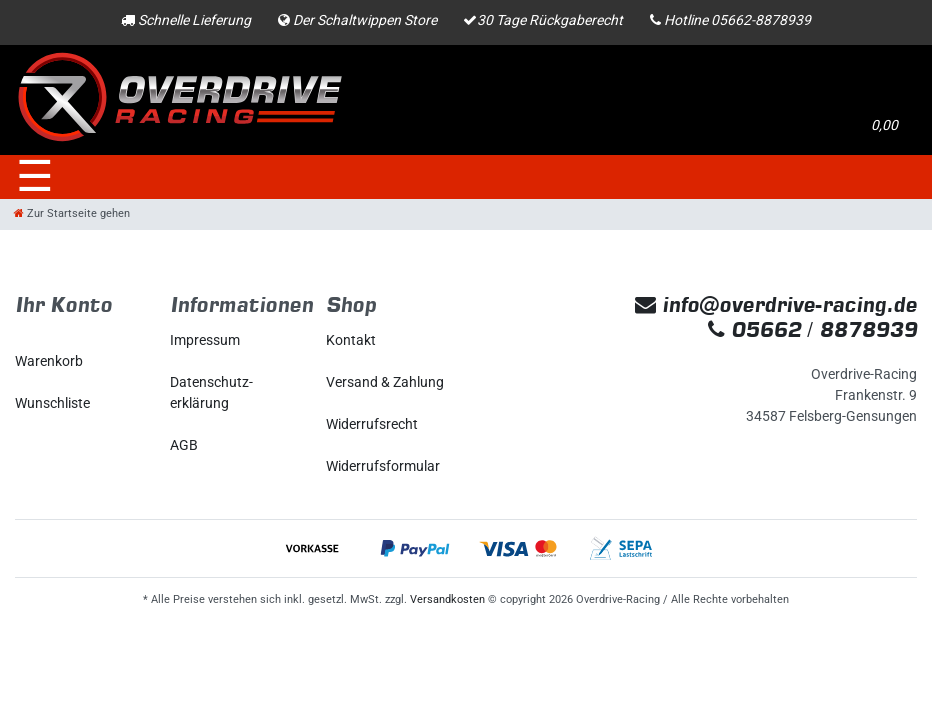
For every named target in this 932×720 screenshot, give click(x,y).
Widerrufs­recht (372, 424)
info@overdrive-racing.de (776, 304)
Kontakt (351, 340)
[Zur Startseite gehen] (72, 213)
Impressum (205, 340)
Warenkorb (49, 361)
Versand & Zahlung (385, 382)
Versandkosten (447, 599)
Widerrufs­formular (383, 466)
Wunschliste (52, 403)
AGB (184, 445)
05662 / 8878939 (812, 329)
